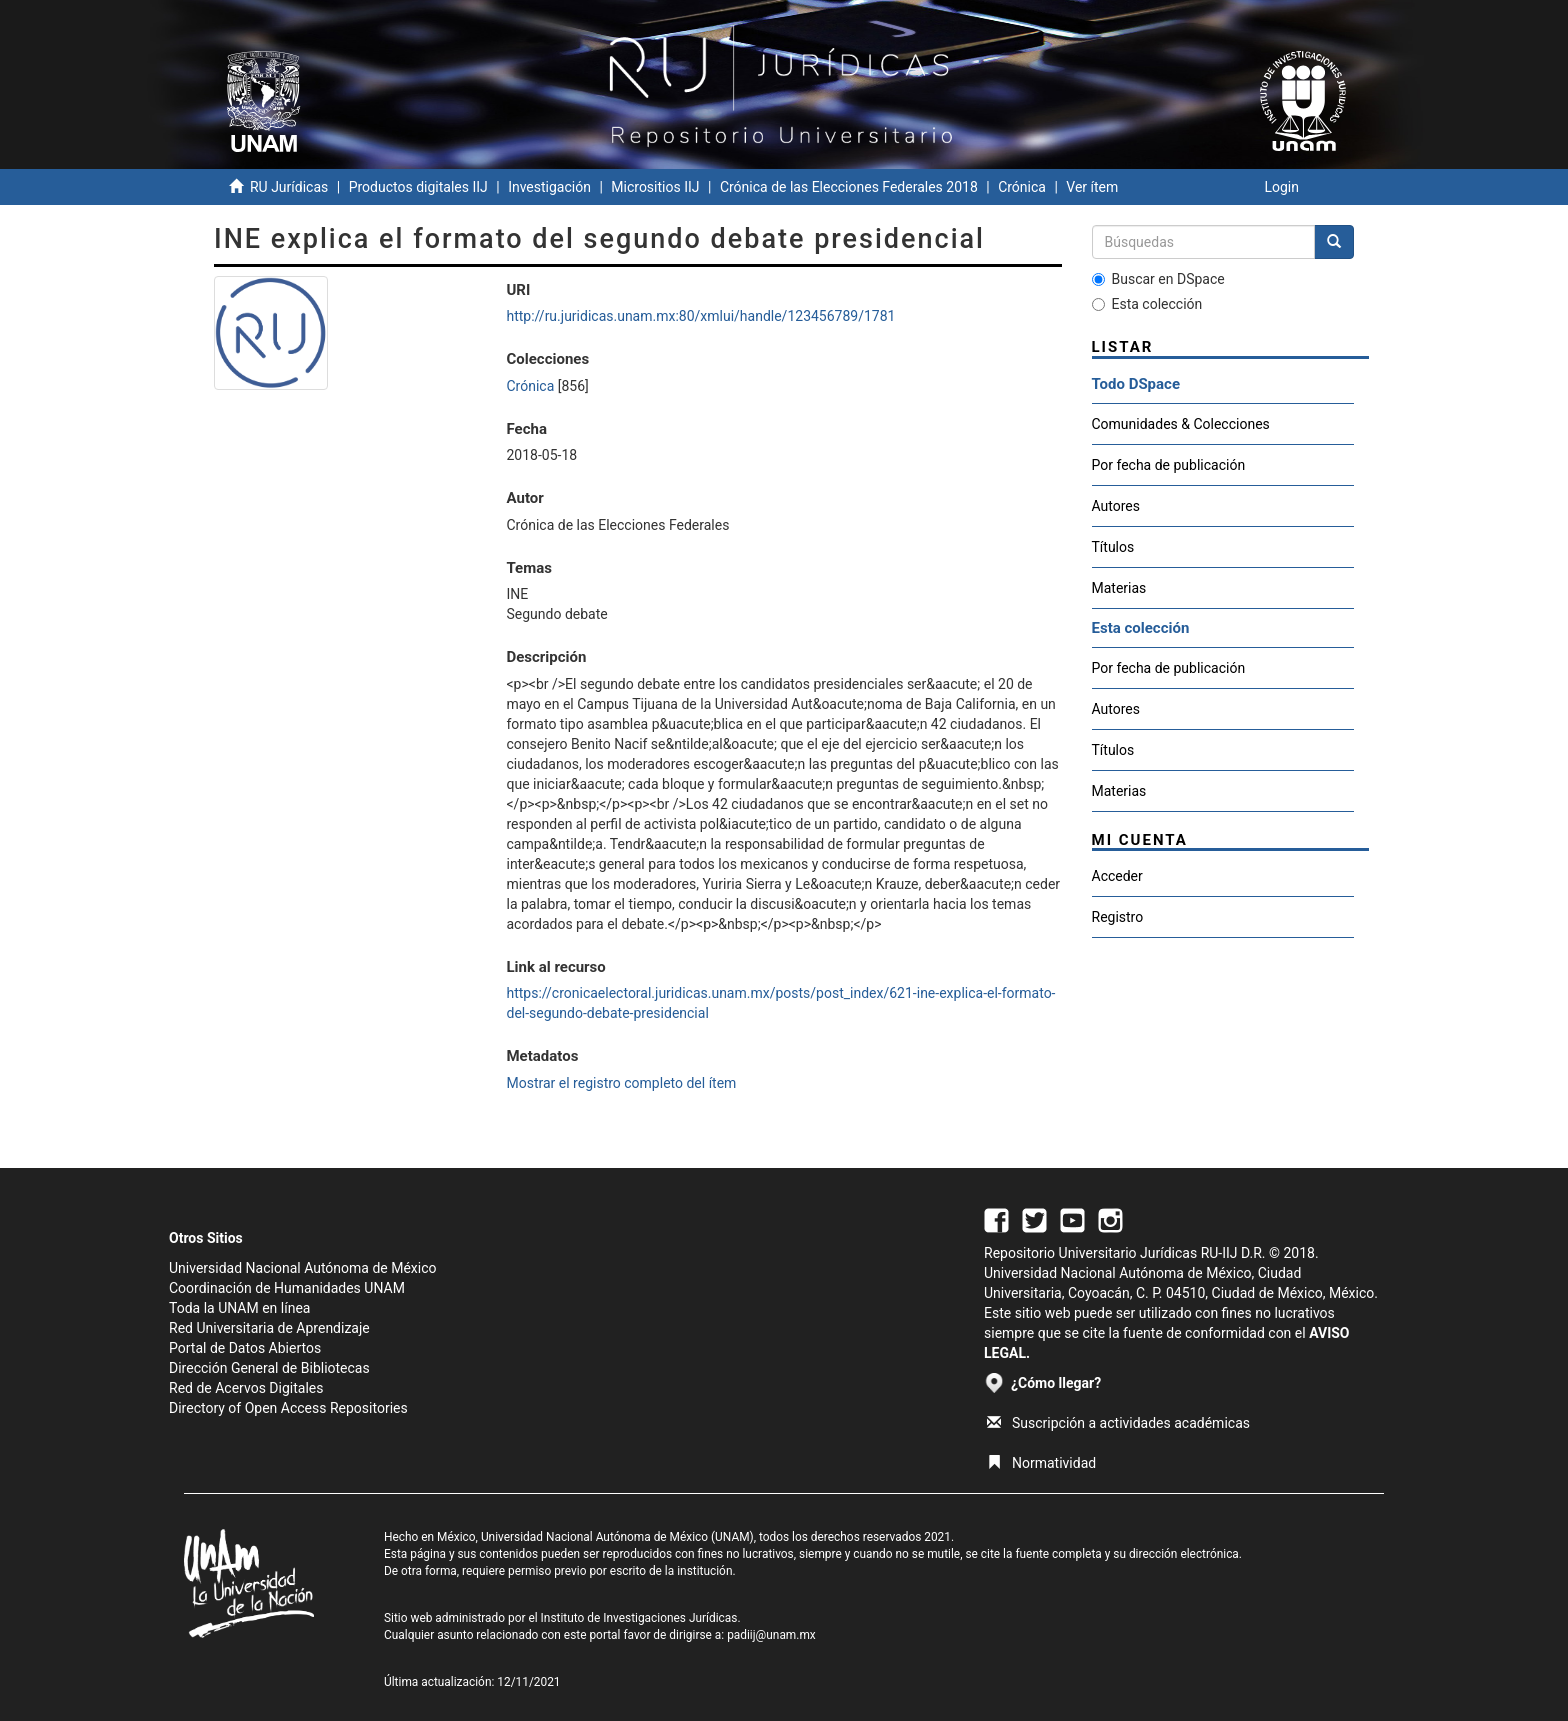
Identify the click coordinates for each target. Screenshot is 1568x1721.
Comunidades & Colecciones (1181, 424)
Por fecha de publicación (1169, 465)
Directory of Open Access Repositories (288, 1408)
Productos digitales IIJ (418, 187)
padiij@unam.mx (771, 1635)
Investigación (549, 187)
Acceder (1117, 876)
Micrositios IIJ (655, 187)
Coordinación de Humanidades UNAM (287, 1288)
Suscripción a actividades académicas (1118, 1423)
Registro (1118, 917)
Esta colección (1147, 304)
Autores (1116, 506)
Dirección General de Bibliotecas (269, 1368)
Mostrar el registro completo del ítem (621, 1083)
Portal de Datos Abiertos (245, 1348)
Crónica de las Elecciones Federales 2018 (849, 187)
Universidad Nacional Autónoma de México (303, 1268)
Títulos (1113, 547)
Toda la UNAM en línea (239, 1308)
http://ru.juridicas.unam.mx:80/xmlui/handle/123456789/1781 (700, 316)
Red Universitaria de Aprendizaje (269, 1328)
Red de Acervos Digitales (246, 1388)
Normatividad (1041, 1463)
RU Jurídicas (289, 187)
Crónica (1022, 187)
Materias (1119, 588)
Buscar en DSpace (1158, 279)
